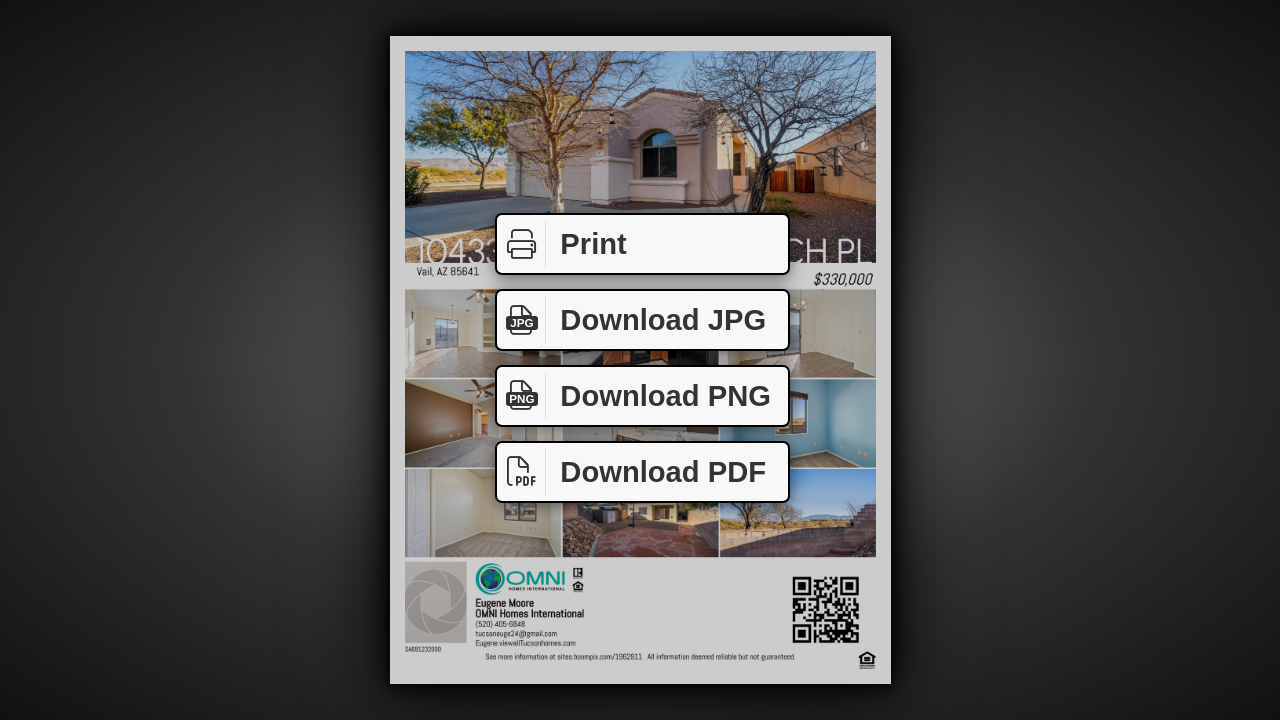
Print (562, 244)
